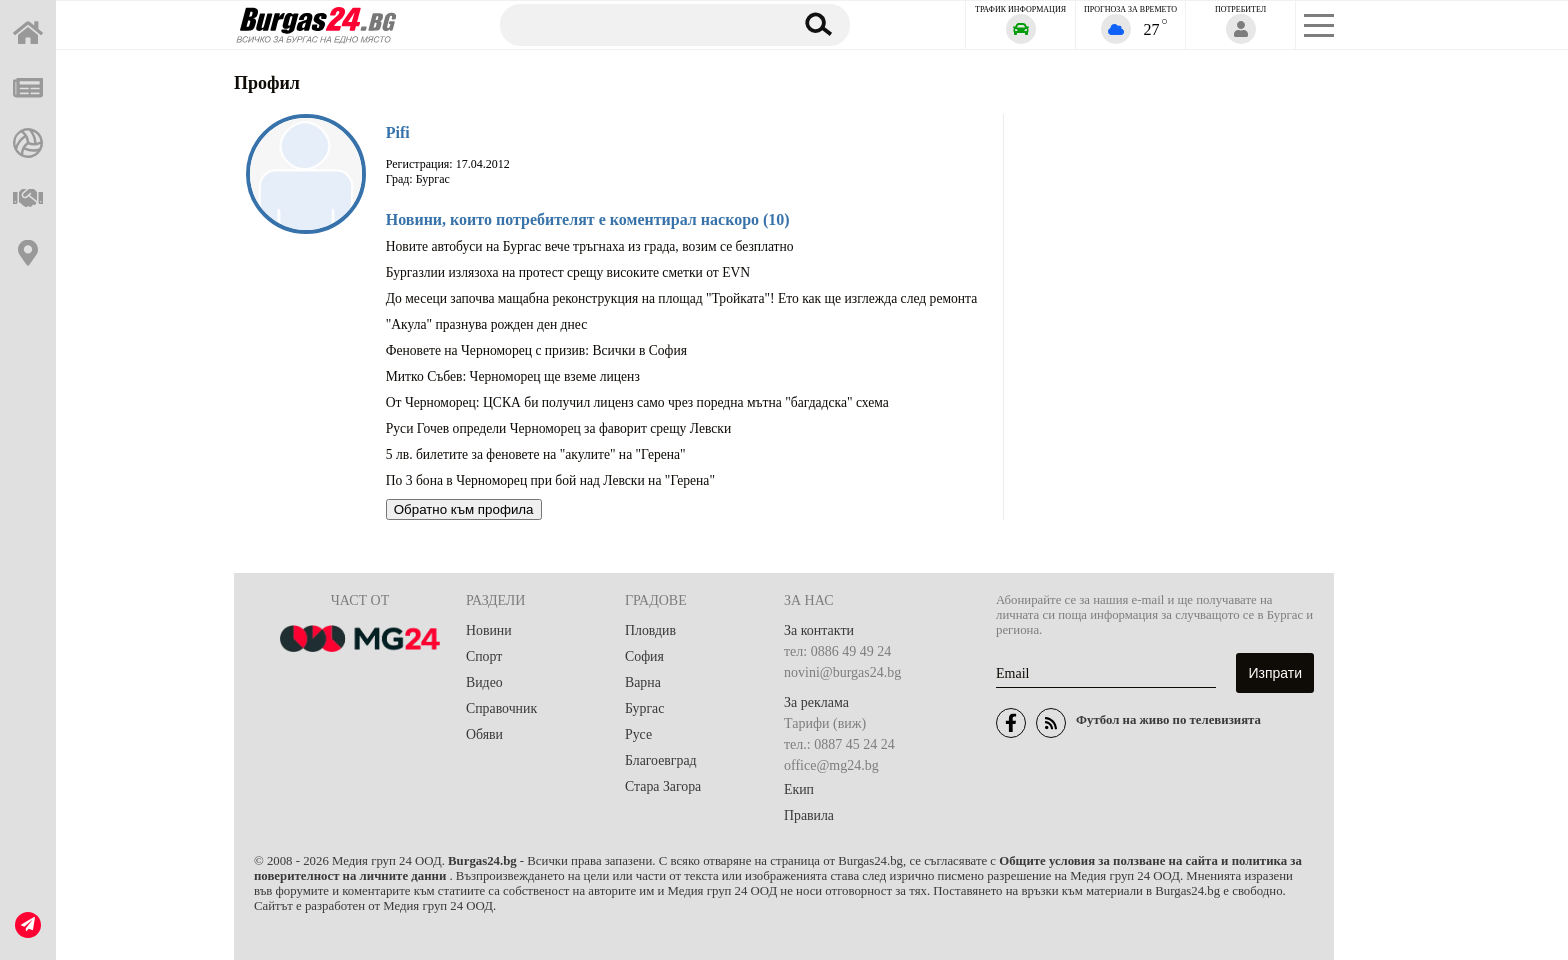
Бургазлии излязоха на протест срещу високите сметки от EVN (568, 272)
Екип (799, 789)
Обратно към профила (464, 509)
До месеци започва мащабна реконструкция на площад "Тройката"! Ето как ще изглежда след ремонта (682, 298)
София (644, 656)
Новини (489, 630)
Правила (809, 815)
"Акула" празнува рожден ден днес (486, 324)
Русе (638, 734)
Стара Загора (663, 786)
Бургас (645, 708)
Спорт (484, 656)
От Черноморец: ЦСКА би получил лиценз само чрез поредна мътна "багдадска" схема (637, 402)
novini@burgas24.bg (842, 672)
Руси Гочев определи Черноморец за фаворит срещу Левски (559, 428)
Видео (484, 682)
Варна (643, 682)
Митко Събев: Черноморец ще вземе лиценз (513, 376)
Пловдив (651, 630)
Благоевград (661, 760)
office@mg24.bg (831, 765)
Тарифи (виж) (825, 723)
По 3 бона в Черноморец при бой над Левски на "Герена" (550, 480)
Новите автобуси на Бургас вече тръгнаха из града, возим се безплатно (590, 246)
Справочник (502, 708)
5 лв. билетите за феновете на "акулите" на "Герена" (536, 454)
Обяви (484, 734)
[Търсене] (637, 24)
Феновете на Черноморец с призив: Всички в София (536, 350)
